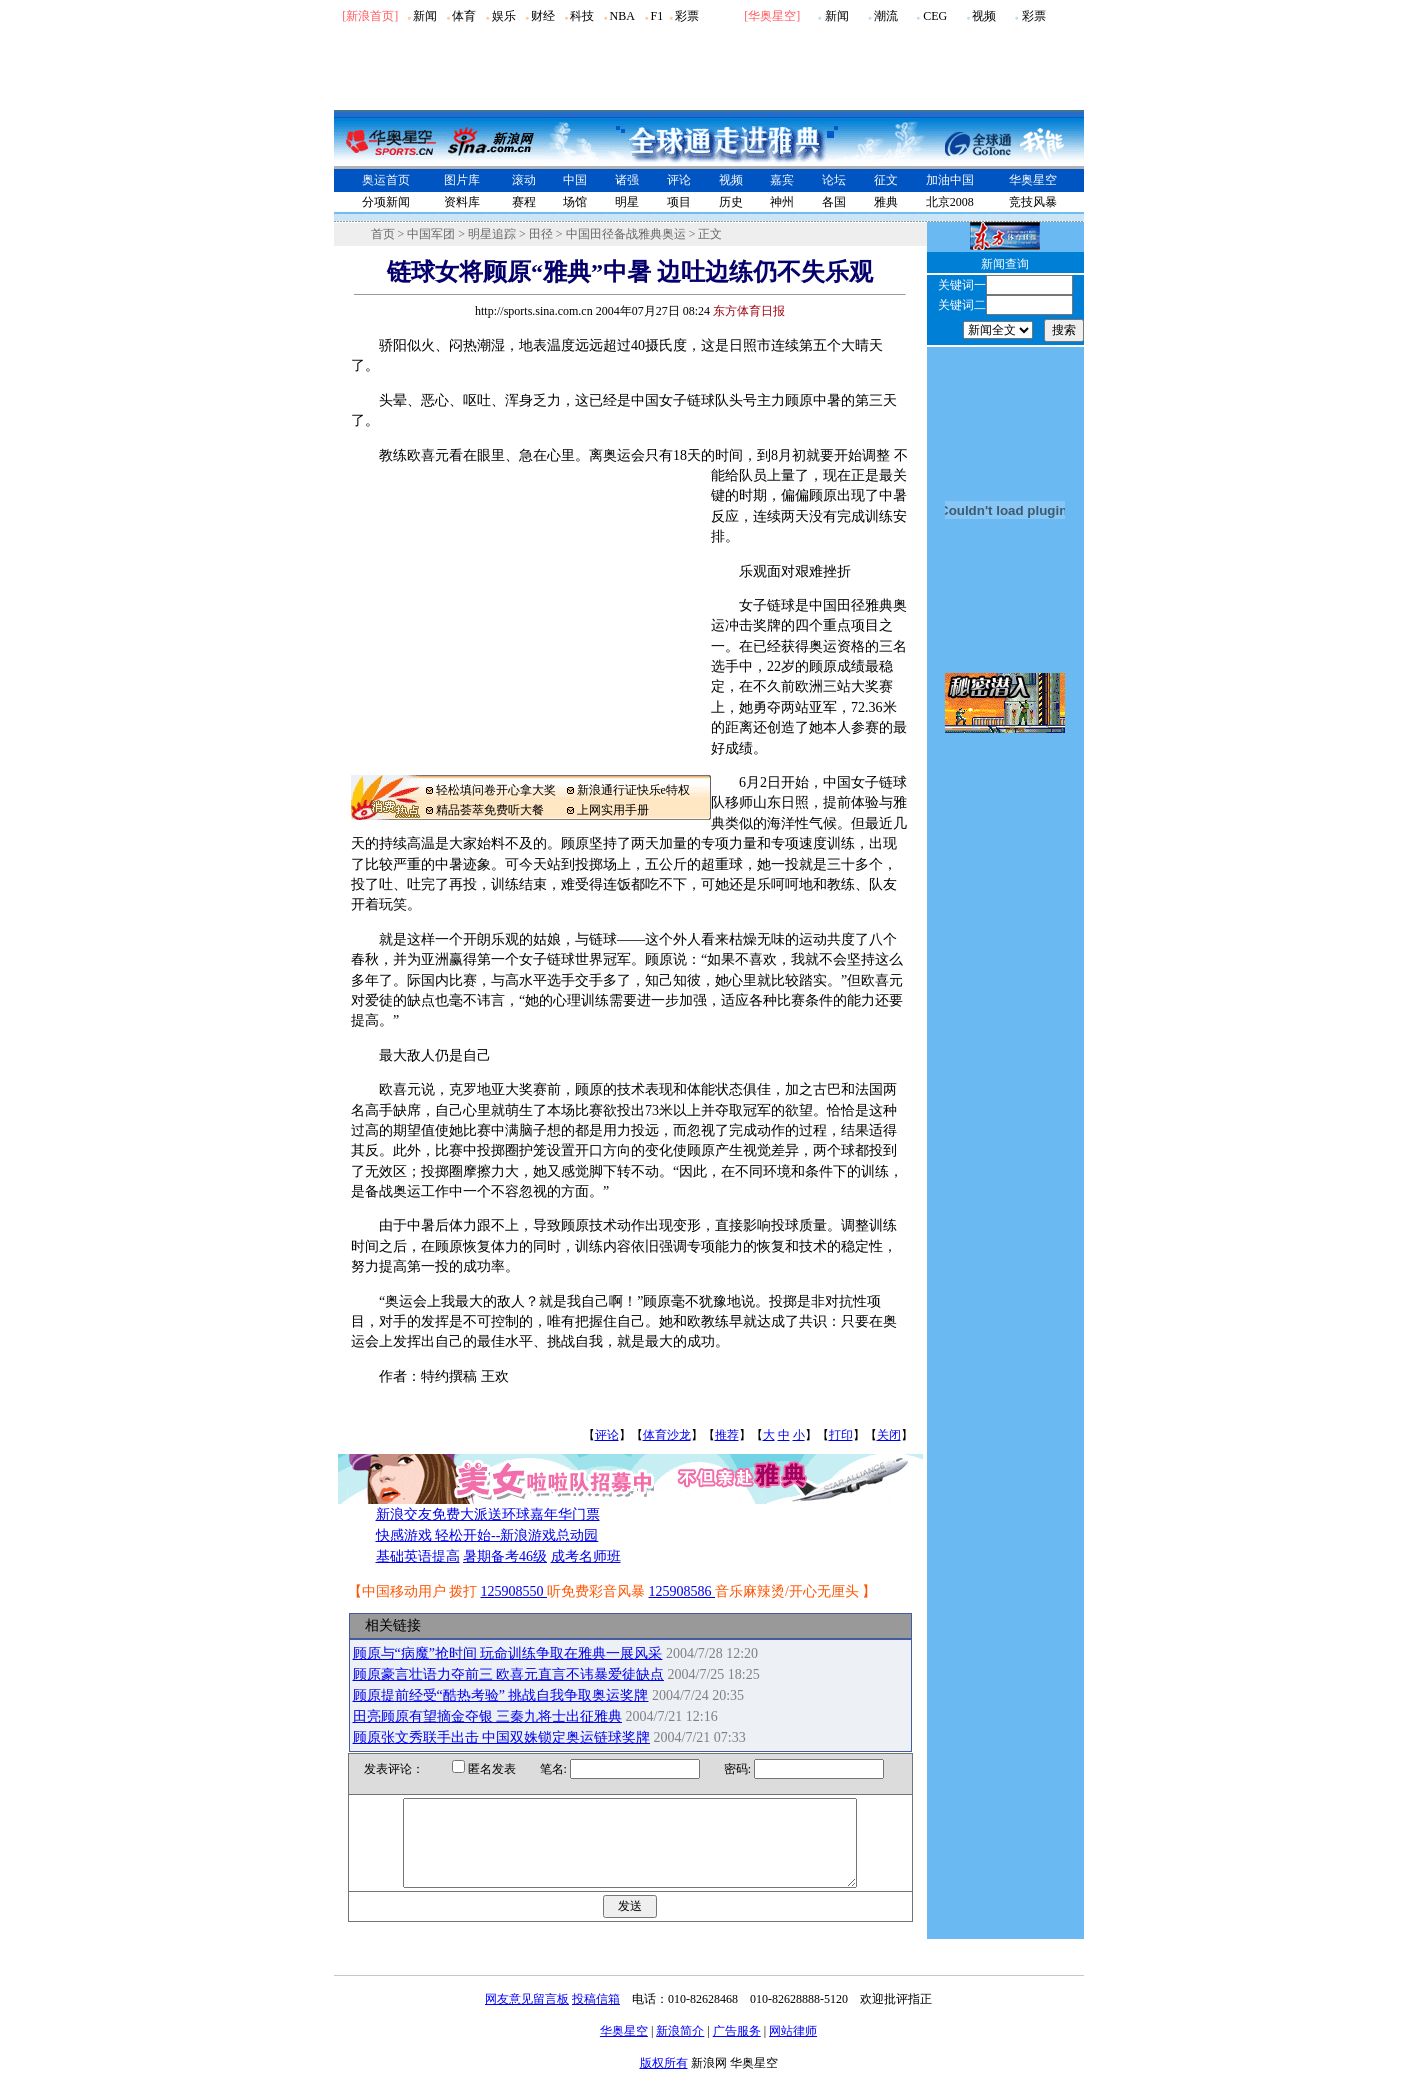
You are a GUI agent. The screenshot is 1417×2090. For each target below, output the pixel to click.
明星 (627, 202)
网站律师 (793, 2049)
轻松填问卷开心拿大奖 (496, 790)
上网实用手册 (613, 810)
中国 (575, 180)
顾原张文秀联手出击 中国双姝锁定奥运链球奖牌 (502, 1737)
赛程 (524, 202)
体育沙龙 (667, 1435)
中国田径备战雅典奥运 (626, 234)
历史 (731, 202)
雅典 (886, 202)
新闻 (425, 16)
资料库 (462, 202)
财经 (543, 16)
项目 (679, 202)
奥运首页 (386, 180)
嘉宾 (782, 180)
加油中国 (950, 180)
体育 (464, 16)
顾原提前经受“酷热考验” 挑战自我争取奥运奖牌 (501, 1695)
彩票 (687, 16)
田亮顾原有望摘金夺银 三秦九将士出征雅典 (488, 1716)
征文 (886, 180)
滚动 (524, 180)
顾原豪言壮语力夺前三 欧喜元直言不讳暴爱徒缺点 (509, 1674)
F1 (657, 16)
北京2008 (950, 202)
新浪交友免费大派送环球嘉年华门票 (488, 1514)
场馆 (575, 202)
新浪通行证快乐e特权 (633, 790)
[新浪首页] (370, 16)
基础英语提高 (418, 1556)
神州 (782, 202)
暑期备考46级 (505, 1556)
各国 (834, 202)
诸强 (627, 180)
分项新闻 (386, 202)
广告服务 (737, 2049)
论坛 (834, 180)
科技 (582, 16)
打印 (841, 1435)
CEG (935, 16)
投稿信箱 (596, 2017)
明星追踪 (492, 234)
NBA (621, 16)
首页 (383, 234)
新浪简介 (680, 2049)
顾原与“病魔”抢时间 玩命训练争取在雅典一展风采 (508, 1653)
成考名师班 (586, 1556)
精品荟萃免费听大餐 (490, 810)
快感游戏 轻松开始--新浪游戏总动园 (487, 1535)
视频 (984, 16)
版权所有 (664, 2081)
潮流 (886, 16)
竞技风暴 (1033, 202)
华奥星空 (772, 16)
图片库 (462, 180)
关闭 (889, 1435)
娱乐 (504, 16)
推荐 (727, 1435)
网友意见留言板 (527, 2017)
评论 (679, 180)
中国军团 (431, 234)
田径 (541, 234)
